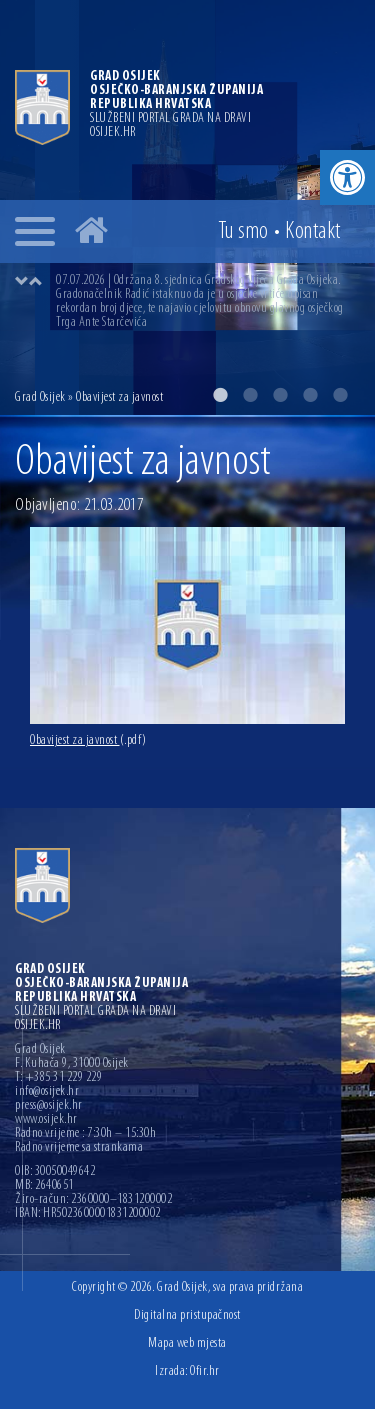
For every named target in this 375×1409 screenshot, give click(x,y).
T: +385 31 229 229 (58, 1078)
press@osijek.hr (49, 1106)
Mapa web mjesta (187, 1343)
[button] (347, 177)
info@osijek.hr (47, 1092)
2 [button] (250, 395)
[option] (207, 302)
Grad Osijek (41, 397)
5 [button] (340, 395)
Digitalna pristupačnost (187, 1315)
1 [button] (220, 395)
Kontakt (313, 232)
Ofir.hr (205, 1371)
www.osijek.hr (46, 1120)
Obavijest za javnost (88, 740)
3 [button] (280, 395)
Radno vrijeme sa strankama (79, 1148)
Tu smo (243, 232)
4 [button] (310, 395)
